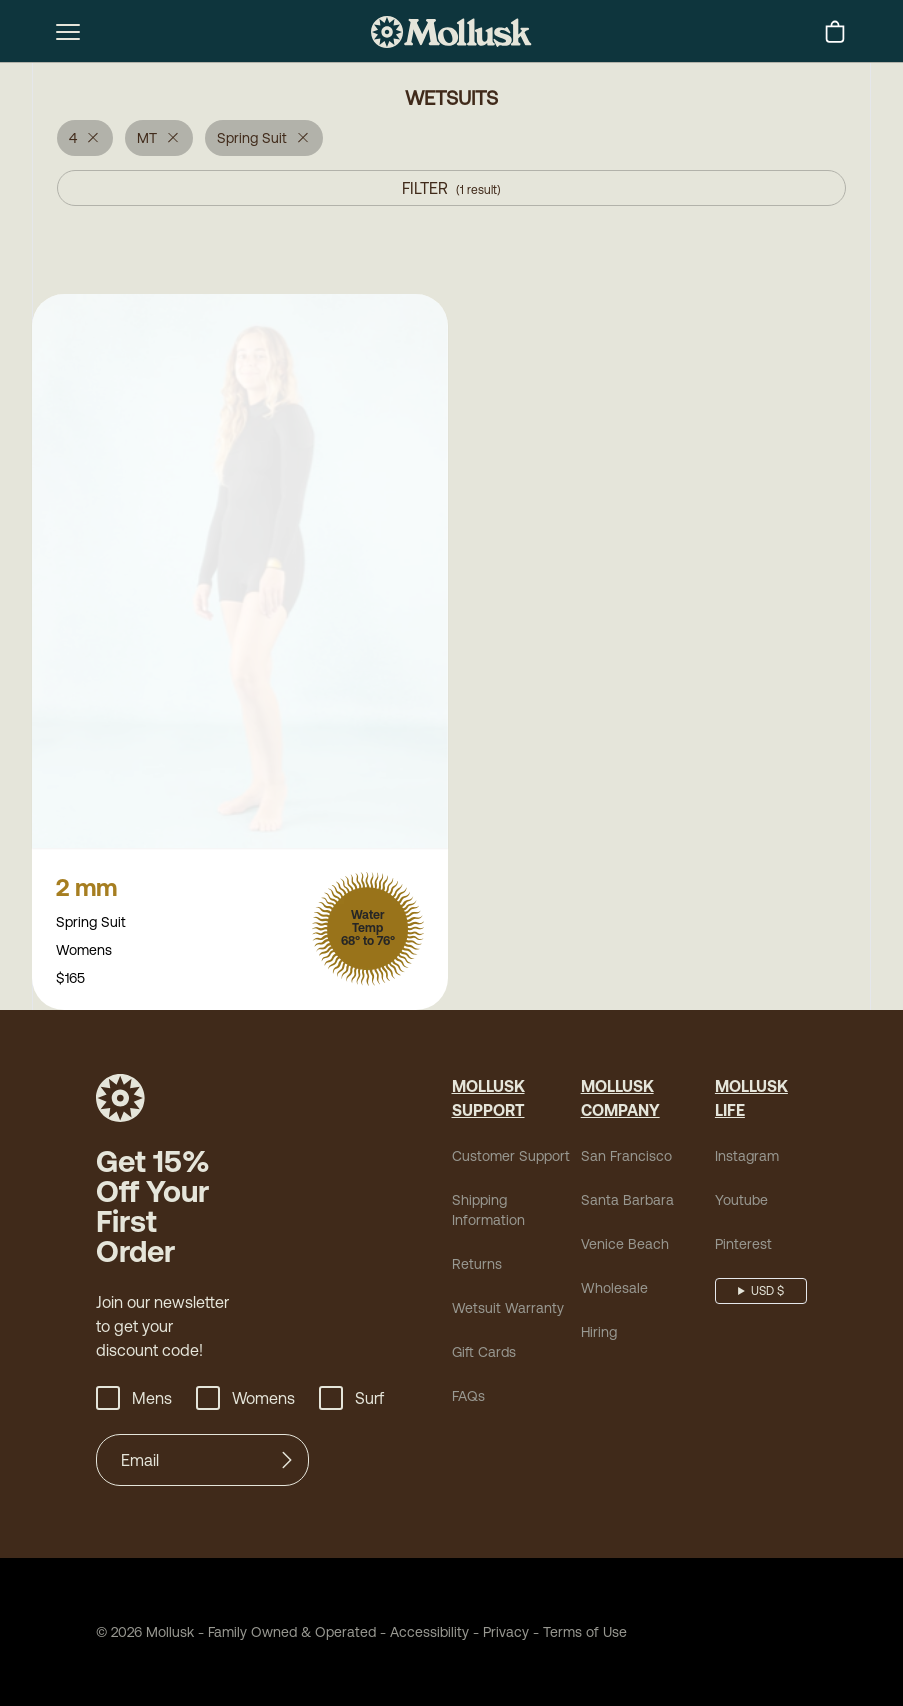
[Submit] (287, 1462)
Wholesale (614, 1290)
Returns (477, 1266)
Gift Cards (484, 1354)
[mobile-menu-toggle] (68, 32)
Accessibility (422, 1634)
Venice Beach (625, 1246)
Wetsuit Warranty (508, 1310)
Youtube (741, 1202)
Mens (134, 1400)
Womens (245, 1400)
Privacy (506, 1634)
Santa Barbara (627, 1202)
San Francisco (626, 1158)
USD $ (767, 1293)
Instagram (747, 1158)
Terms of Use (585, 1634)
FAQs (468, 1398)
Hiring (599, 1334)
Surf (351, 1400)
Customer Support (511, 1158)
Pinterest (743, 1246)
